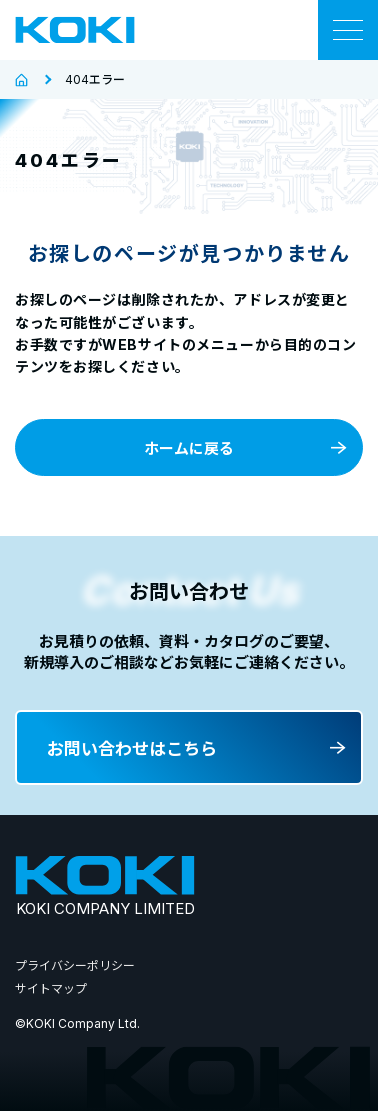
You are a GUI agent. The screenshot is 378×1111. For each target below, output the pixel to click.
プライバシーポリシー (75, 965)
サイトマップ (51, 988)
